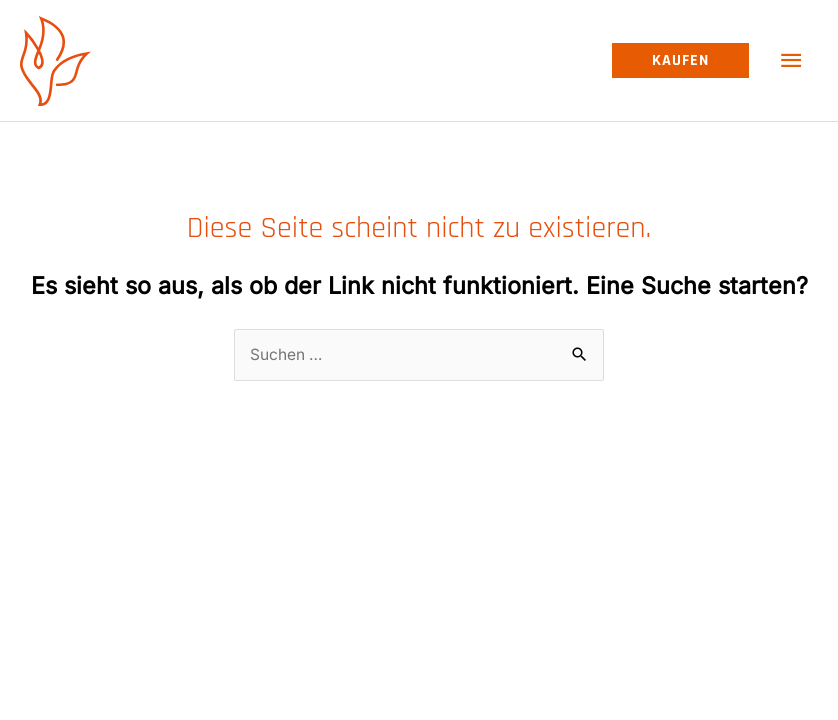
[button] (680, 61)
